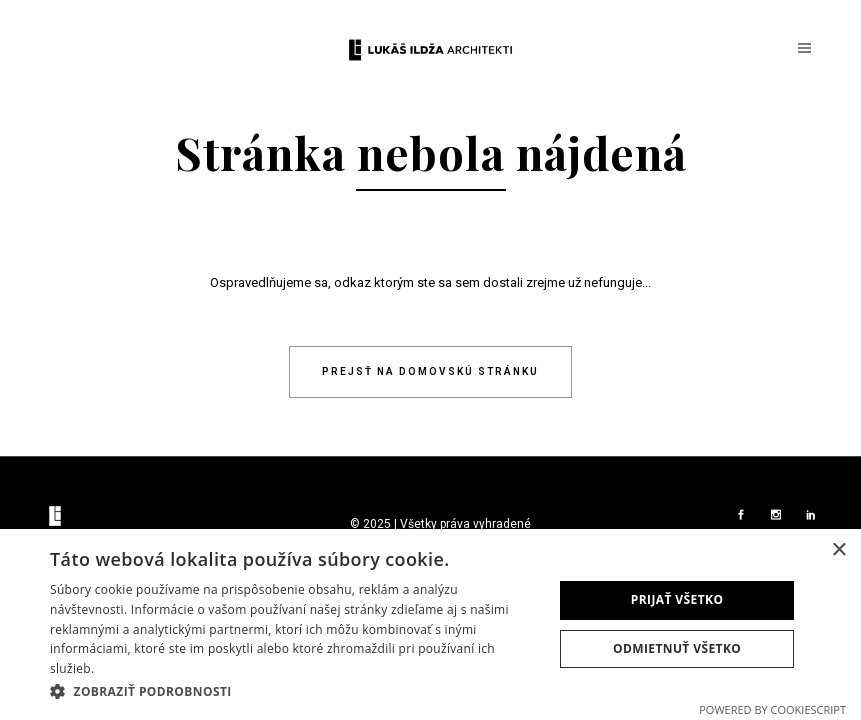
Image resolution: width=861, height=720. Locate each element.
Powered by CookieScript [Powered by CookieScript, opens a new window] (772, 709)
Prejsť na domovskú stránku (430, 371)
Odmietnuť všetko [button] (677, 648)
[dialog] (430, 624)
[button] (294, 692)
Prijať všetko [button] (677, 599)
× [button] (838, 550)
